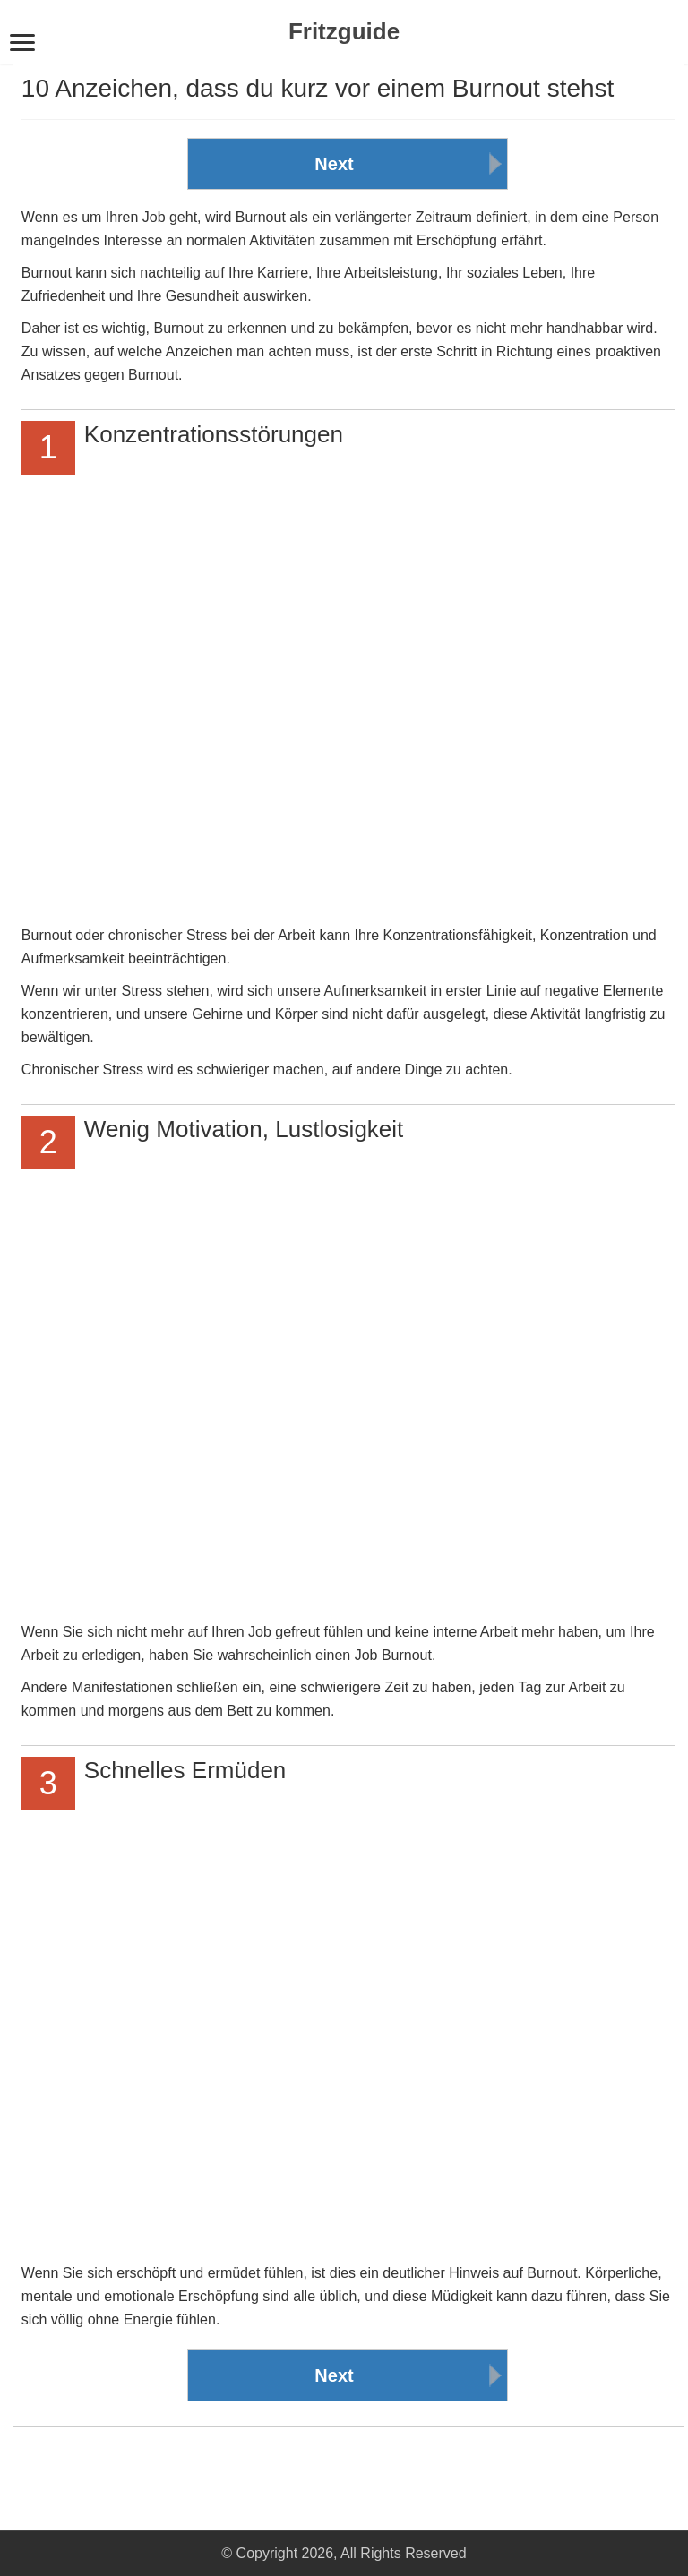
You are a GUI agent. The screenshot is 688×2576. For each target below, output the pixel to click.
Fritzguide (344, 31)
